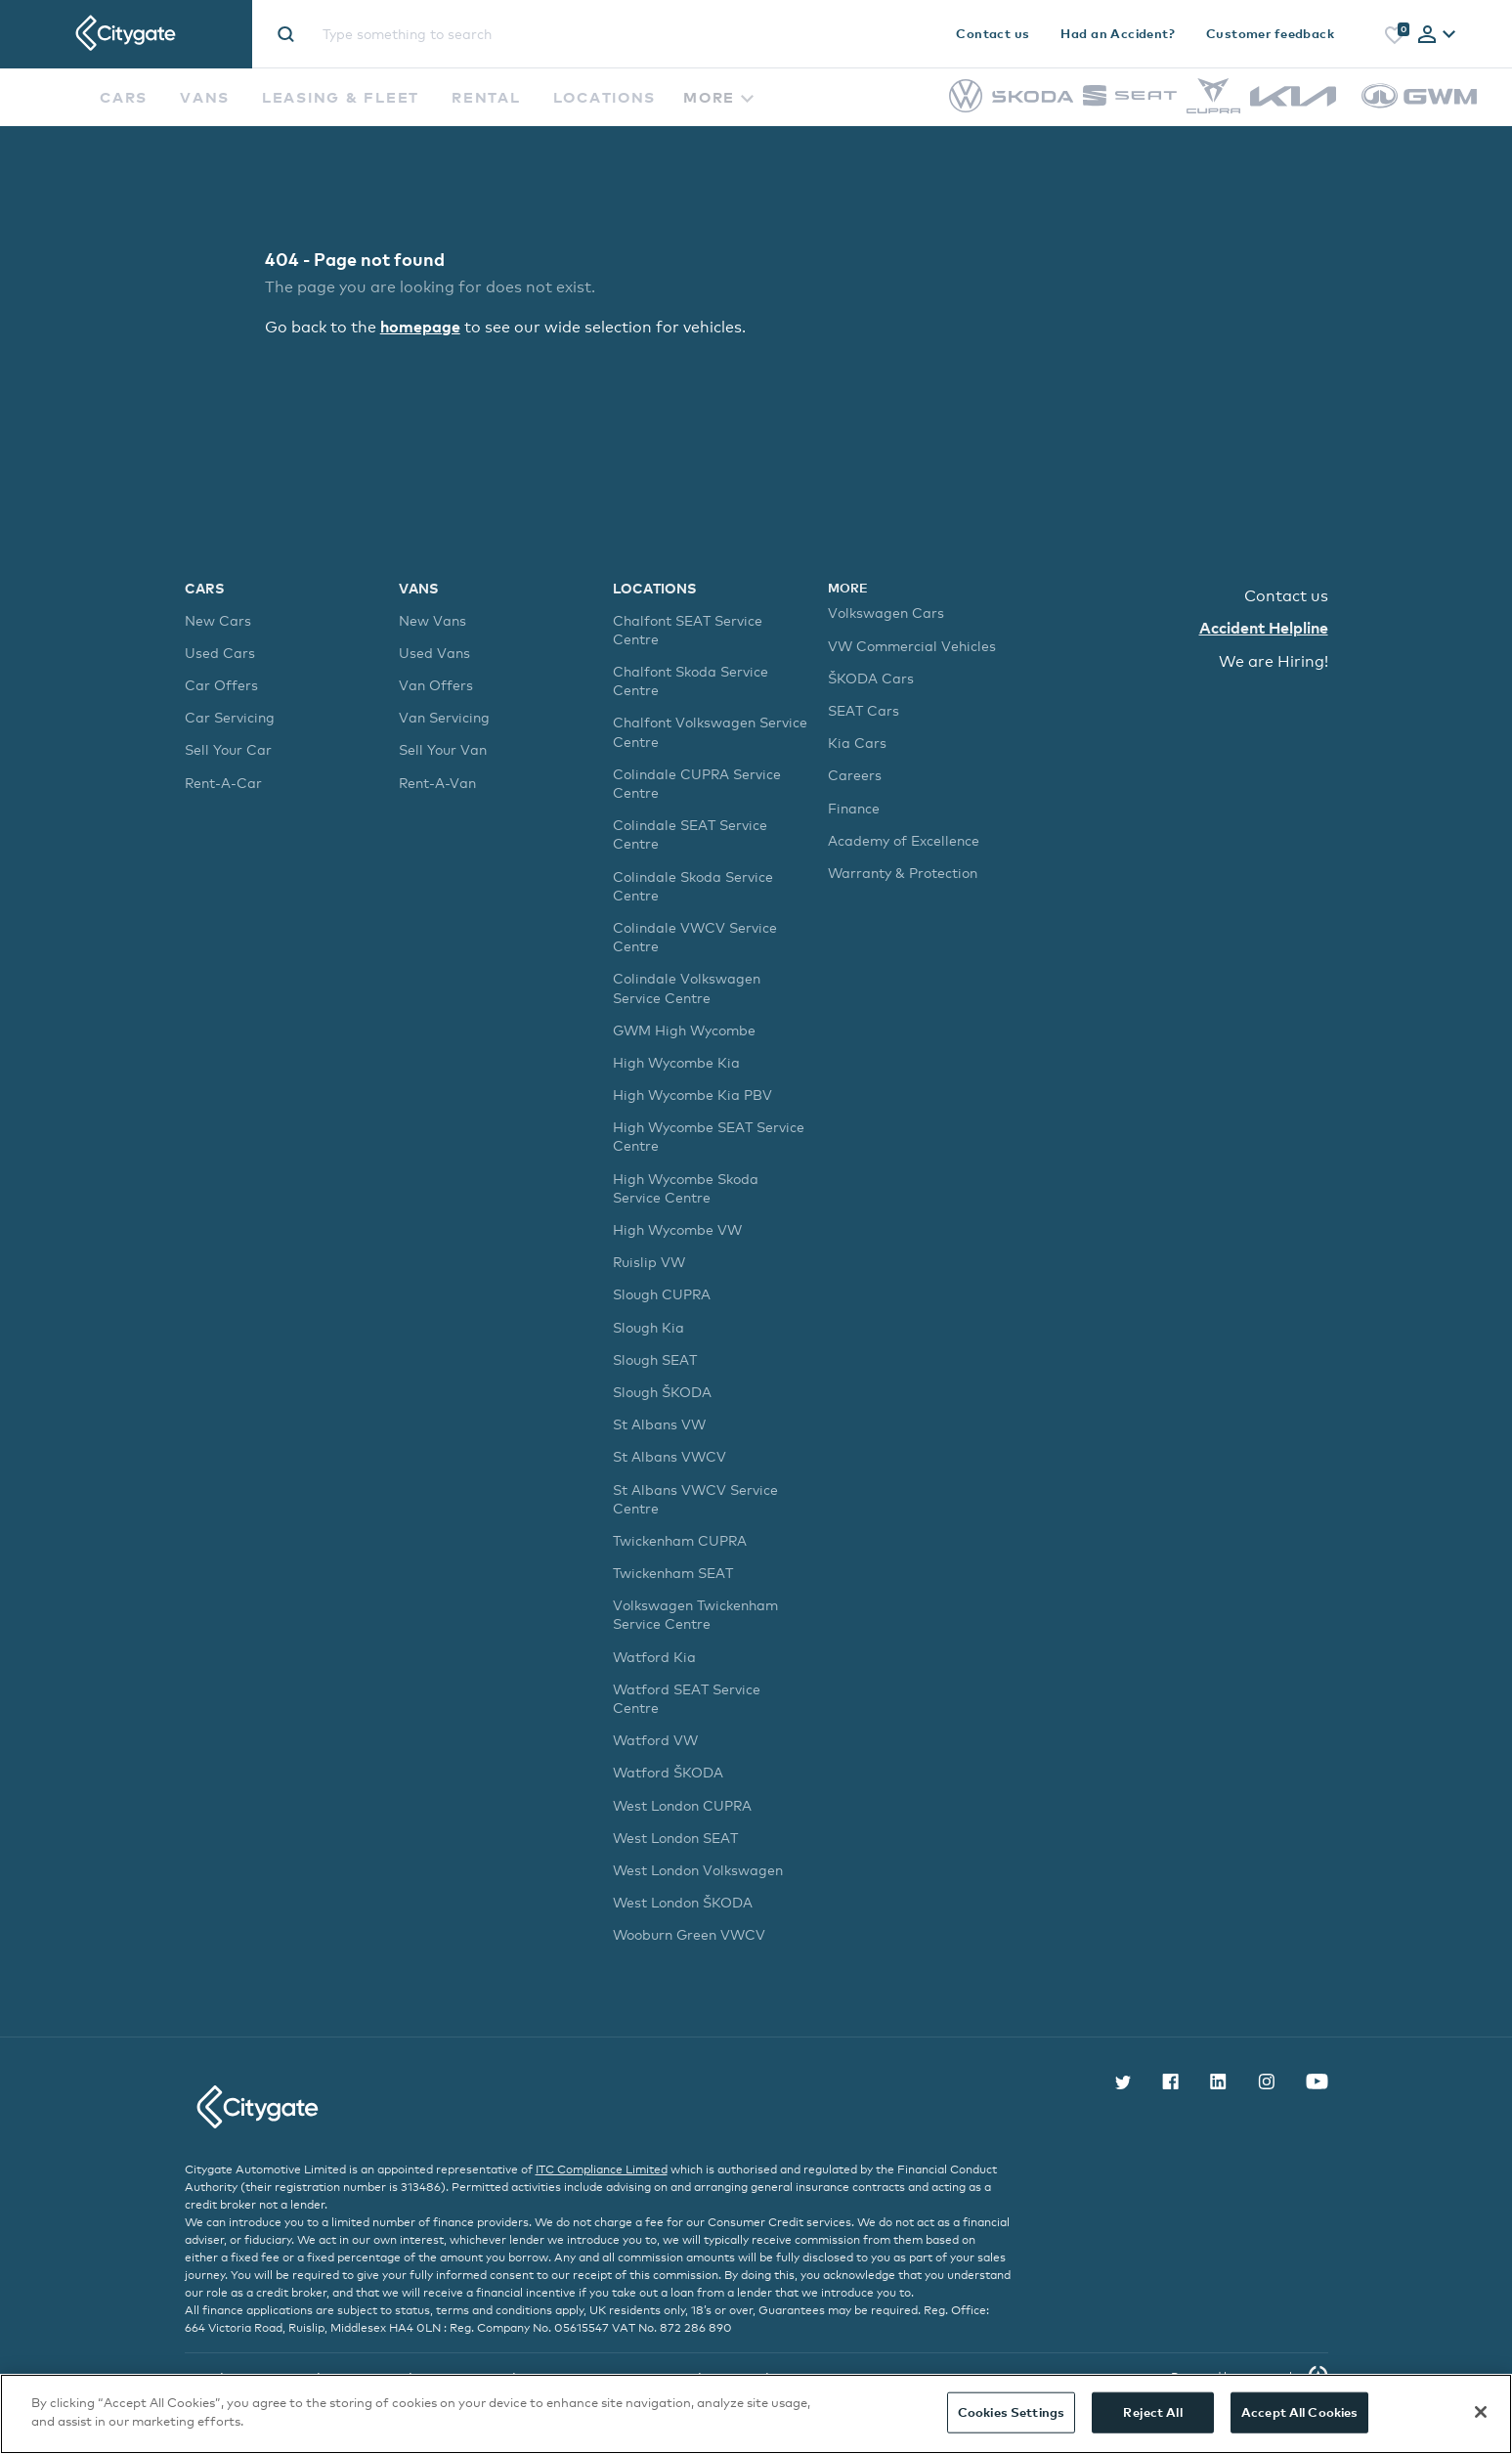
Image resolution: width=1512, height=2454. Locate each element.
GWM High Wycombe (684, 1029)
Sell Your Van (443, 749)
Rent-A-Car (223, 781)
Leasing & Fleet (340, 97)
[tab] (1436, 35)
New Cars (218, 619)
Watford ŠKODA (668, 1772)
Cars (124, 97)
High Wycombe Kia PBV (692, 1094)
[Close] (1480, 2411)
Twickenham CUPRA (680, 1540)
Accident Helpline (1263, 627)
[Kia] (1293, 101)
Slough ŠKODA (662, 1391)
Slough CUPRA (662, 1294)
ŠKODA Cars (871, 677)
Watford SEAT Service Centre (686, 1697)
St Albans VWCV (669, 1456)
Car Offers (221, 685)
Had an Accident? (1117, 33)
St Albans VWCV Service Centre (695, 1497)
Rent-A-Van (437, 781)
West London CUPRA (682, 1804)
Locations (605, 97)
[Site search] (504, 33)
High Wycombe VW (677, 1229)
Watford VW (655, 1739)
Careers (855, 775)
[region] (756, 2414)
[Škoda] (1032, 97)
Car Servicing (230, 717)
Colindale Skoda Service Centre (693, 884)
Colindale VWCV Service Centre (695, 936)
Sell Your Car (228, 749)
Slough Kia (648, 1326)
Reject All (1152, 2412)
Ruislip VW (649, 1261)
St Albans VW (659, 1424)
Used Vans (434, 652)
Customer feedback (1270, 33)
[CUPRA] (1213, 108)
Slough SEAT (655, 1358)
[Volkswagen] (965, 107)
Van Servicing (444, 717)
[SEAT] (1130, 101)
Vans (205, 97)
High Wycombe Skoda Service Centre (685, 1187)
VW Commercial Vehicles (912, 644)
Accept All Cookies (1299, 2412)
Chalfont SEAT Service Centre (687, 628)
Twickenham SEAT (673, 1572)
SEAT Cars (863, 710)
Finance (854, 807)
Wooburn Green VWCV (689, 1934)
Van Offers (436, 685)
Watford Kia (654, 1655)
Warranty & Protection (902, 872)
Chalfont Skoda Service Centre (690, 680)
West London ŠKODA (683, 1902)
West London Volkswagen (698, 1870)
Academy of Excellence (903, 839)
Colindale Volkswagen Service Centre (686, 987)
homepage (420, 325)
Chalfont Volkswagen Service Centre (710, 731)
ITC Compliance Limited (602, 2168)
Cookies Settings (1011, 2412)
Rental (486, 97)
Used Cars (220, 652)
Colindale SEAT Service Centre (690, 834)
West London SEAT (675, 1836)
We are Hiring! (1273, 660)
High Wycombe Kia (676, 1062)
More (718, 97)
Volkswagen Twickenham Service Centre (695, 1614)
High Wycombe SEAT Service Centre (708, 1136)
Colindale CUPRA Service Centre (697, 782)
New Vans (432, 619)
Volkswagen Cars (886, 612)
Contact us (992, 33)
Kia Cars (857, 742)
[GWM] (1419, 118)
